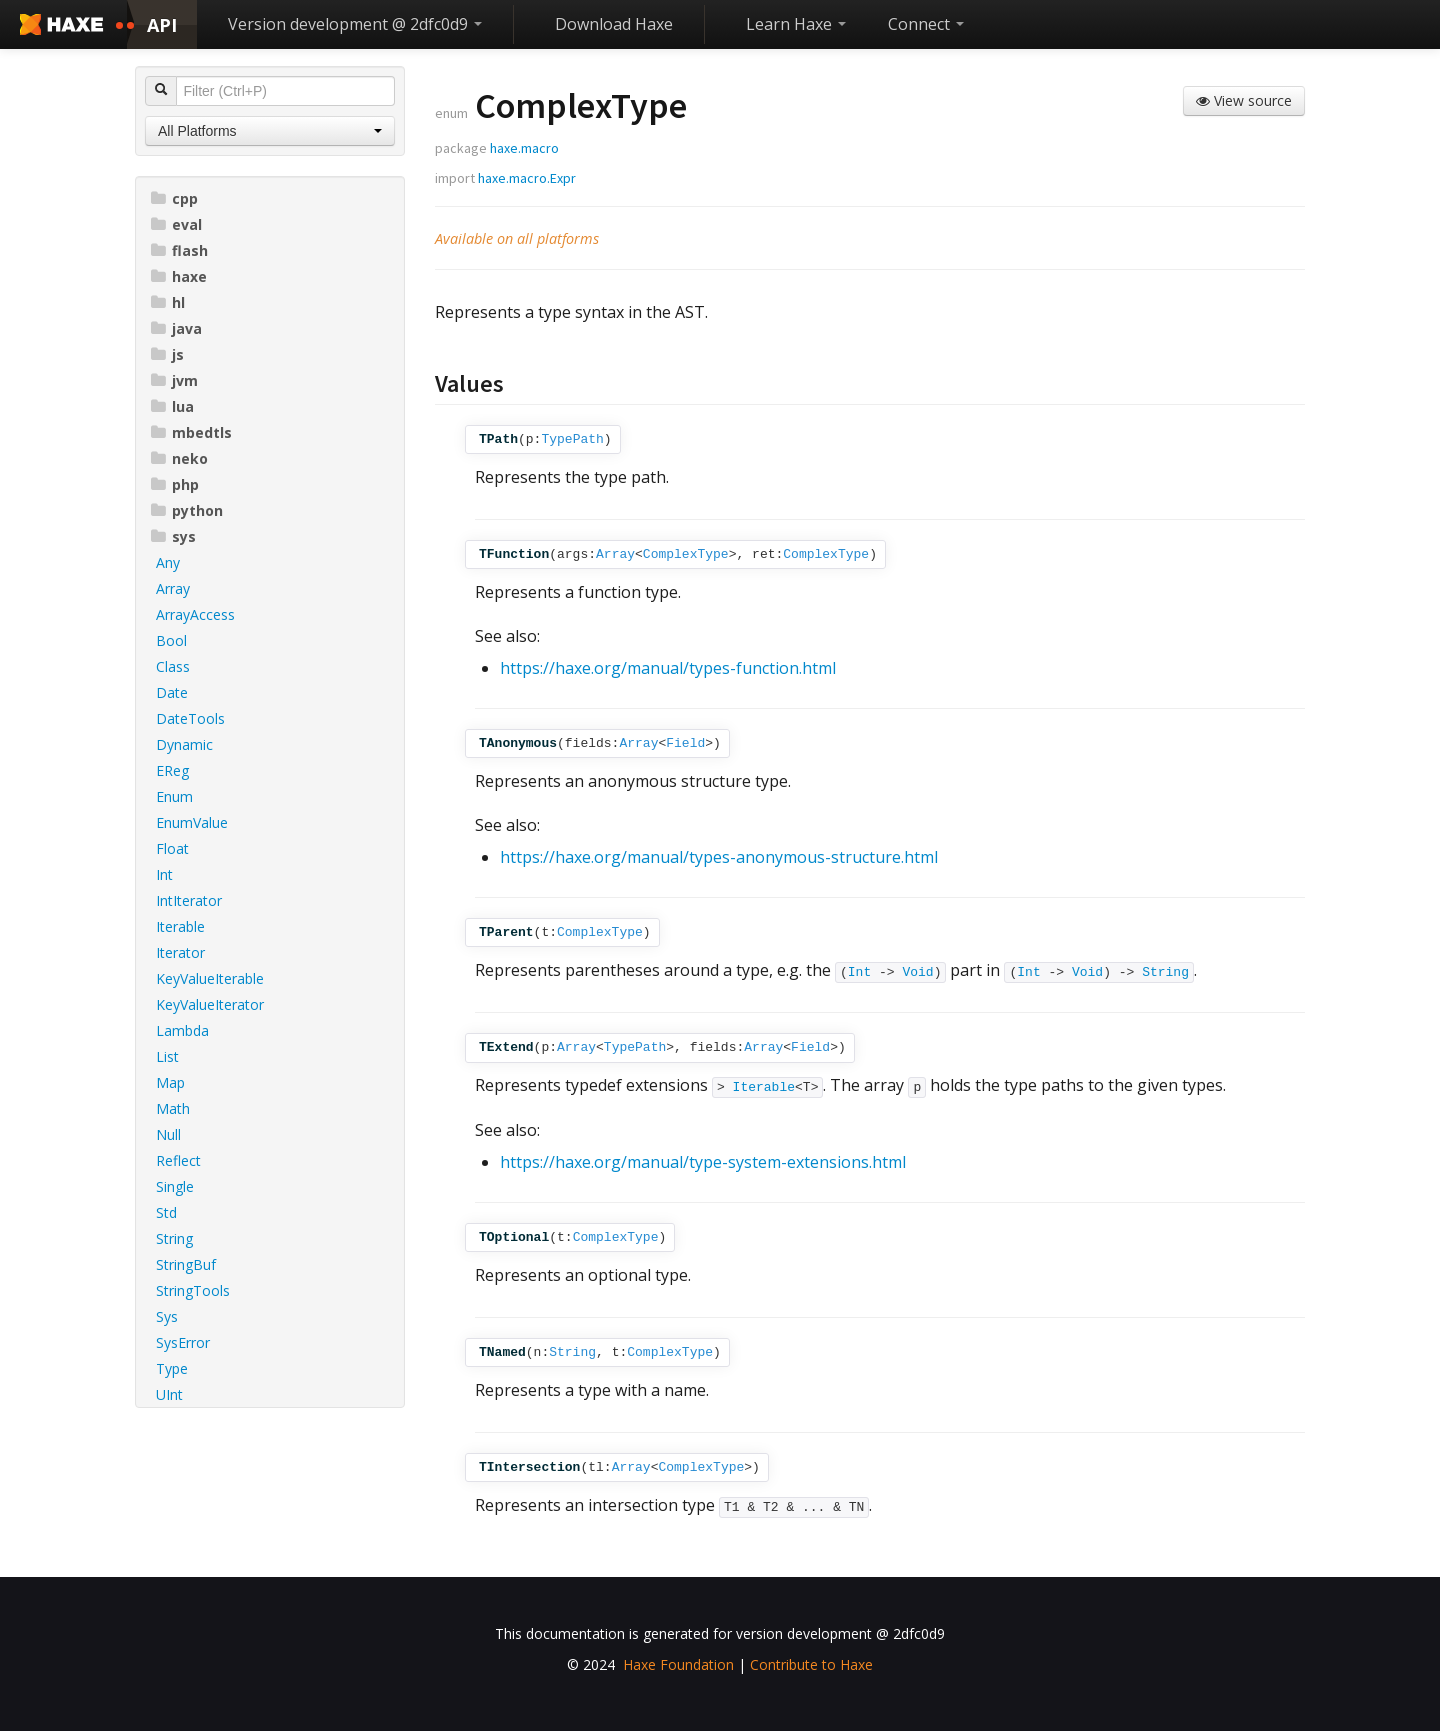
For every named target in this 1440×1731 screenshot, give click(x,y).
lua (172, 406)
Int (164, 874)
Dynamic (184, 744)
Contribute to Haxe (811, 1664)
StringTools (193, 1290)
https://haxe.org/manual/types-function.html (668, 668)
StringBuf (186, 1264)
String (174, 1238)
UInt (169, 1394)
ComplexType (686, 554)
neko (179, 458)
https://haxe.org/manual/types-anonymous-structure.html (719, 857)
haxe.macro (524, 148)
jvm (174, 380)
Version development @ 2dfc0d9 (355, 24)
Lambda (182, 1030)
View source (1244, 100)
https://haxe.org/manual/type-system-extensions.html (703, 1162)
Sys (167, 1316)
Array (173, 588)
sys (173, 536)
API (162, 25)
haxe (179, 276)
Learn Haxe (796, 24)
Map (170, 1082)
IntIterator (189, 900)
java (176, 328)
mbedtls (191, 432)
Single (175, 1186)
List (167, 1056)
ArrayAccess (195, 614)
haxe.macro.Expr (527, 178)
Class (173, 666)
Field (685, 743)
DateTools (190, 718)
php (175, 484)
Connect (926, 24)
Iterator (180, 952)
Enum (174, 796)
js (167, 354)
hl (168, 302)
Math (173, 1108)
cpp (174, 198)
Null (168, 1134)
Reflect (178, 1160)
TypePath (572, 439)
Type (172, 1368)
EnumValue (192, 822)
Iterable (180, 926)
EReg (172, 770)
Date (172, 692)
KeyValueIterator (210, 1004)
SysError (183, 1342)
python (187, 510)
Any (168, 562)
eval (176, 224)
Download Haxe (614, 24)
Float (172, 848)
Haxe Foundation (678, 1664)
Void (917, 972)
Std (166, 1212)
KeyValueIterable (210, 978)
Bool (171, 640)
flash (179, 250)
